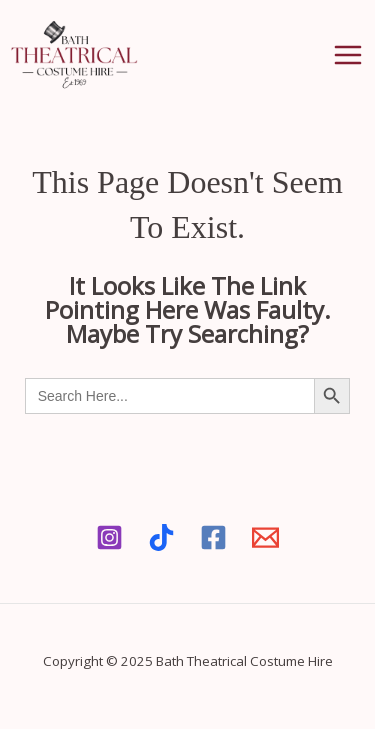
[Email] (265, 537)
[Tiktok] (161, 537)
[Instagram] (109, 537)
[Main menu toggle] (348, 55)
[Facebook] (213, 537)
